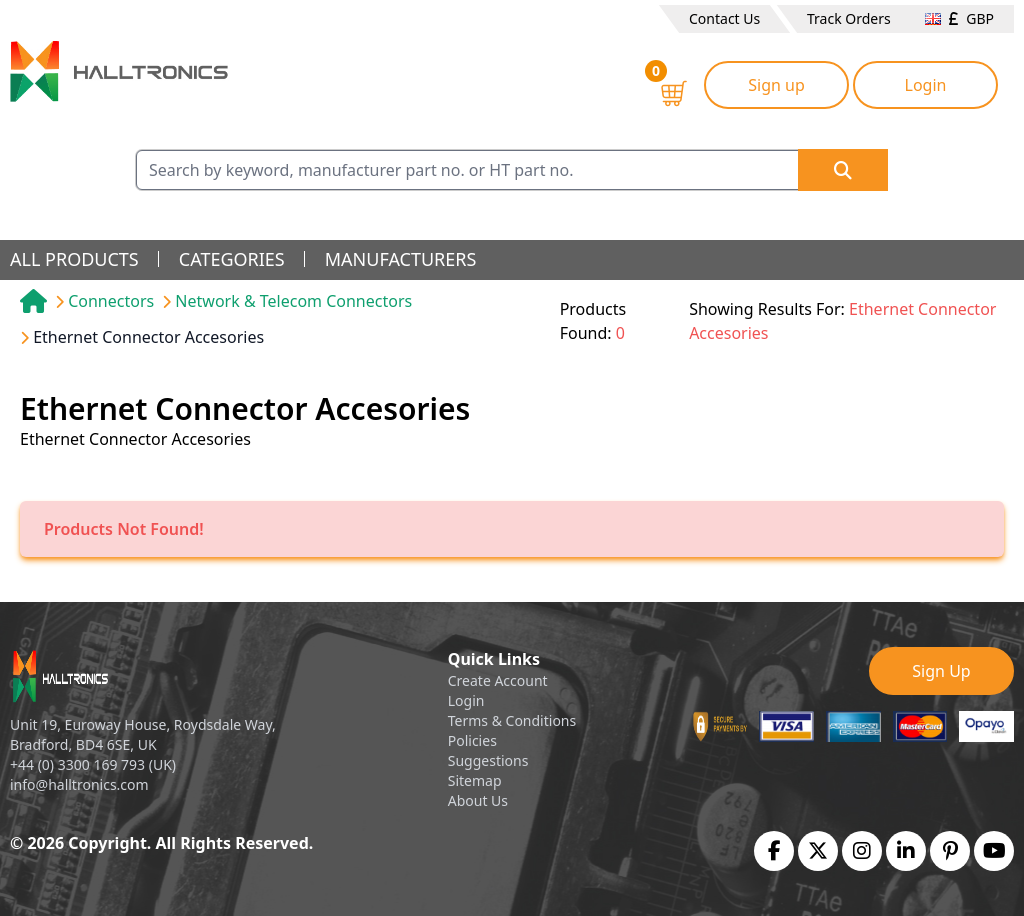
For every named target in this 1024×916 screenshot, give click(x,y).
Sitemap (475, 780)
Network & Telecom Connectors (293, 301)
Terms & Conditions (512, 720)
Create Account (498, 680)
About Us (478, 800)
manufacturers (401, 259)
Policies (472, 740)
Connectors (111, 301)
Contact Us (724, 18)
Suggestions (488, 760)
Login (926, 85)
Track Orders (849, 18)
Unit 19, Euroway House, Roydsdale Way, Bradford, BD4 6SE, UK (143, 734)
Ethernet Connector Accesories (148, 337)
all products (74, 259)
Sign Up (941, 671)
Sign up (776, 85)
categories (232, 259)
